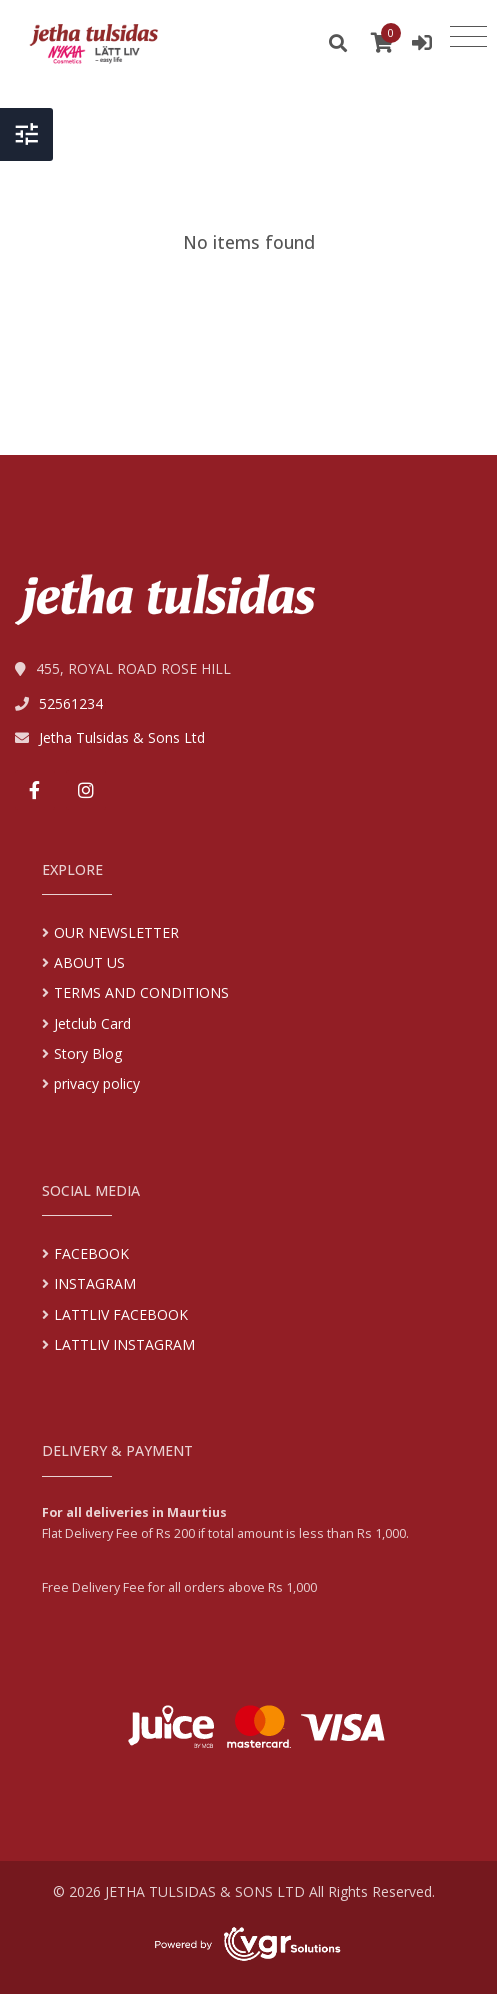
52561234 (71, 703)
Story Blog (88, 1053)
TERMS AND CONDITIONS (141, 992)
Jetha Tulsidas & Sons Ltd (122, 737)
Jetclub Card (92, 1023)
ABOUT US (89, 962)
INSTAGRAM (95, 1283)
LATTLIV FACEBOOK (121, 1314)
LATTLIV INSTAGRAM (124, 1344)
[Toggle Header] (26, 122)
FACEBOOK (91, 1253)
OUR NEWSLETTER (116, 932)
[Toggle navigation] (468, 37)
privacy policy (97, 1083)
